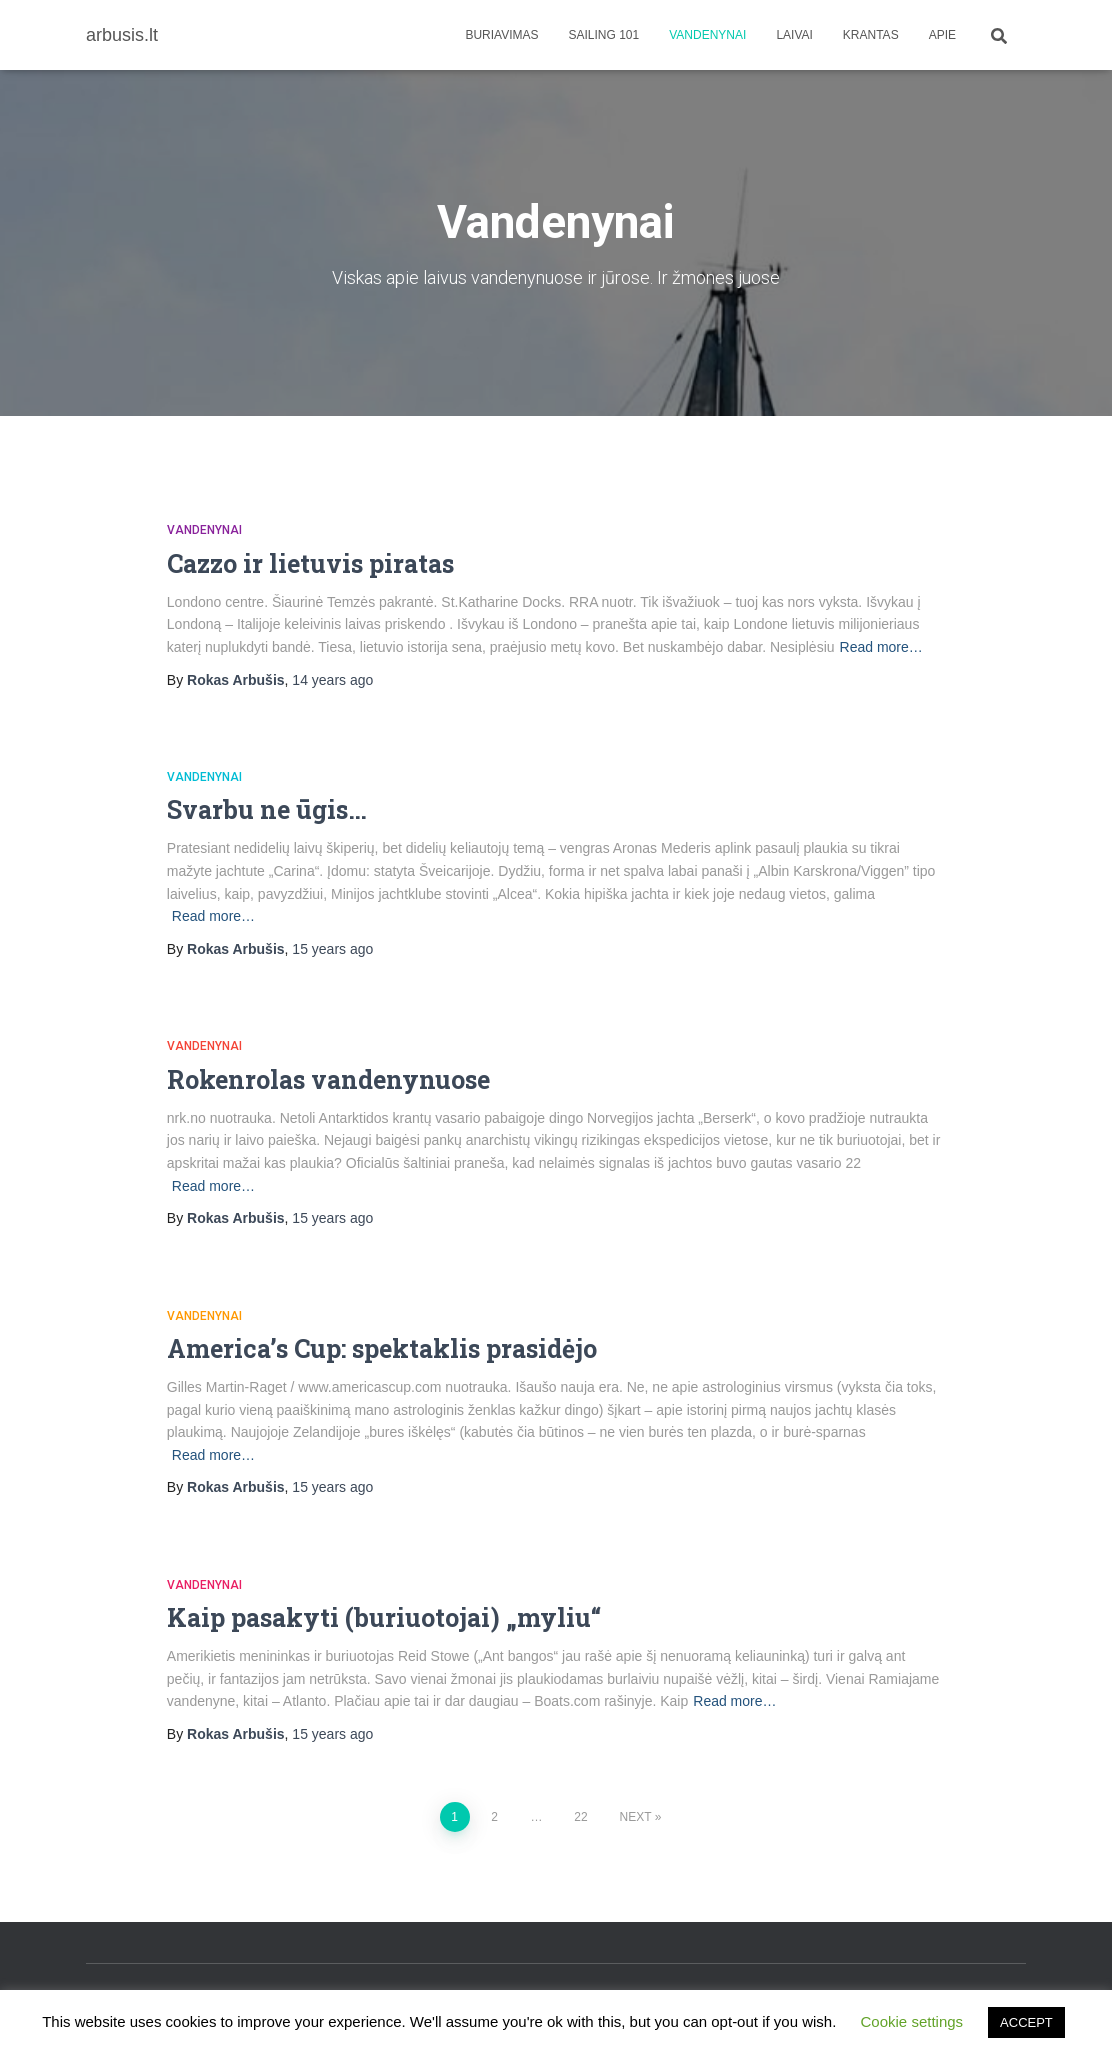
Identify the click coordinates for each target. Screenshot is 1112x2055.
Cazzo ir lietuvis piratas (310, 563)
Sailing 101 (604, 35)
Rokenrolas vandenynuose (328, 1079)
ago (332, 680)
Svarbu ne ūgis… (267, 809)
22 (580, 1817)
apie (942, 35)
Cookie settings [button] (912, 2021)
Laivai (794, 35)
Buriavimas (501, 35)
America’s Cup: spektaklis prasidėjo (382, 1348)
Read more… (881, 647)
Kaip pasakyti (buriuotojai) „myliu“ (384, 1617)
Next (636, 1817)
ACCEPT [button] (1026, 2022)
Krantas (871, 35)
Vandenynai (707, 35)
